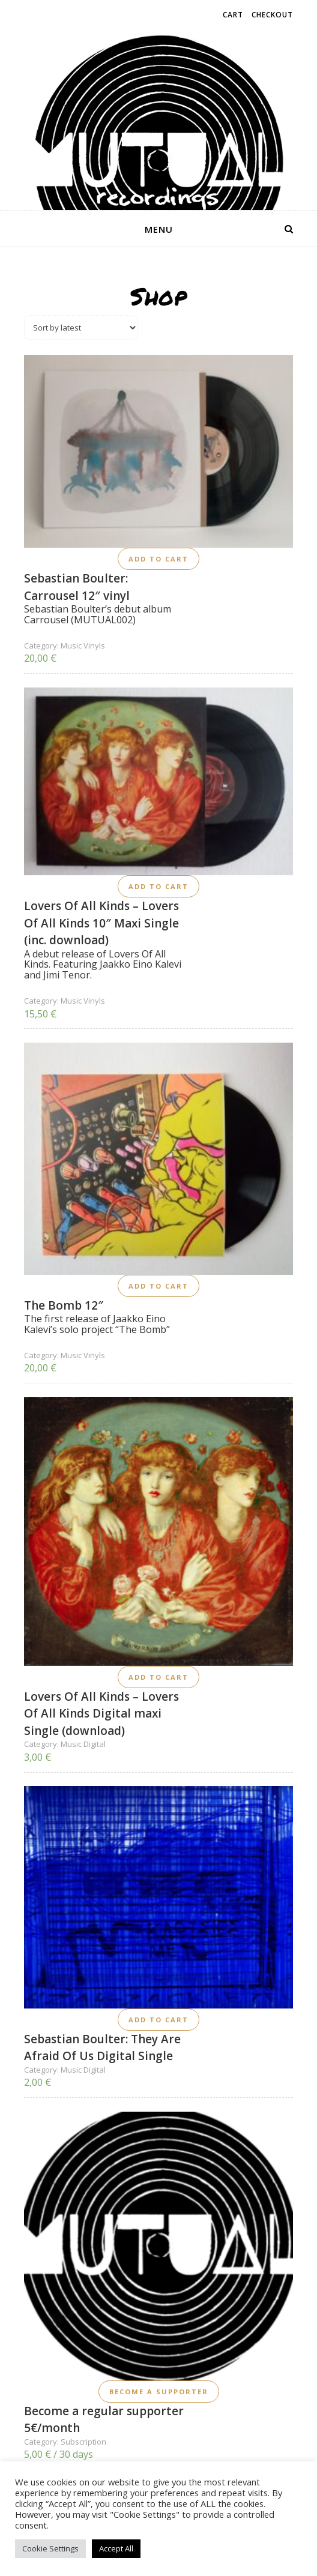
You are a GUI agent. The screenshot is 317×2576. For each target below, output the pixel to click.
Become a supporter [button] (158, 2391)
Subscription (83, 2441)
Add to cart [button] (158, 558)
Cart (233, 15)
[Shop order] (81, 327)
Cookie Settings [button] (50, 2548)
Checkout (272, 15)
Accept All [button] (116, 2548)
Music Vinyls (83, 645)
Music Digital (83, 1744)
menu (159, 229)
